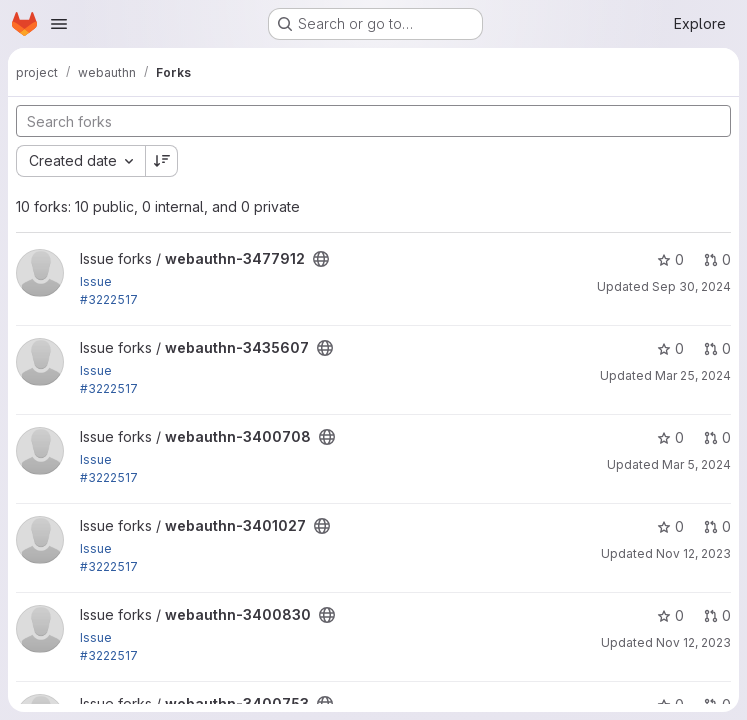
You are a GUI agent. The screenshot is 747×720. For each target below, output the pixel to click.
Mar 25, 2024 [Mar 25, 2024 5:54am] (693, 375)
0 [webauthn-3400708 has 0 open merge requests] (717, 437)
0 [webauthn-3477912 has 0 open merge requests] (717, 259)
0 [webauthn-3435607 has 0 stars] (670, 348)
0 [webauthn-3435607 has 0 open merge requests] (717, 348)
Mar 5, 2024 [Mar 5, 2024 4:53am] (696, 464)
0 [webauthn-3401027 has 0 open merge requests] (717, 526)
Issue (96, 281)
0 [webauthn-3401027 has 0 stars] (670, 526)
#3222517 (109, 299)
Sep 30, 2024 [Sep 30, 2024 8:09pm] (691, 286)
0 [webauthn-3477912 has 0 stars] (670, 259)
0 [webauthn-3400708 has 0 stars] (670, 437)
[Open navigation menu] (59, 24)
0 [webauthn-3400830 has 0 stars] (670, 615)
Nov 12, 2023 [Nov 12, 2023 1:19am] (693, 642)
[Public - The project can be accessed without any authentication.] (321, 259)
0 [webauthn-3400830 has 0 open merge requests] (717, 615)
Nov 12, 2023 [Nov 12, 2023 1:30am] (693, 553)
